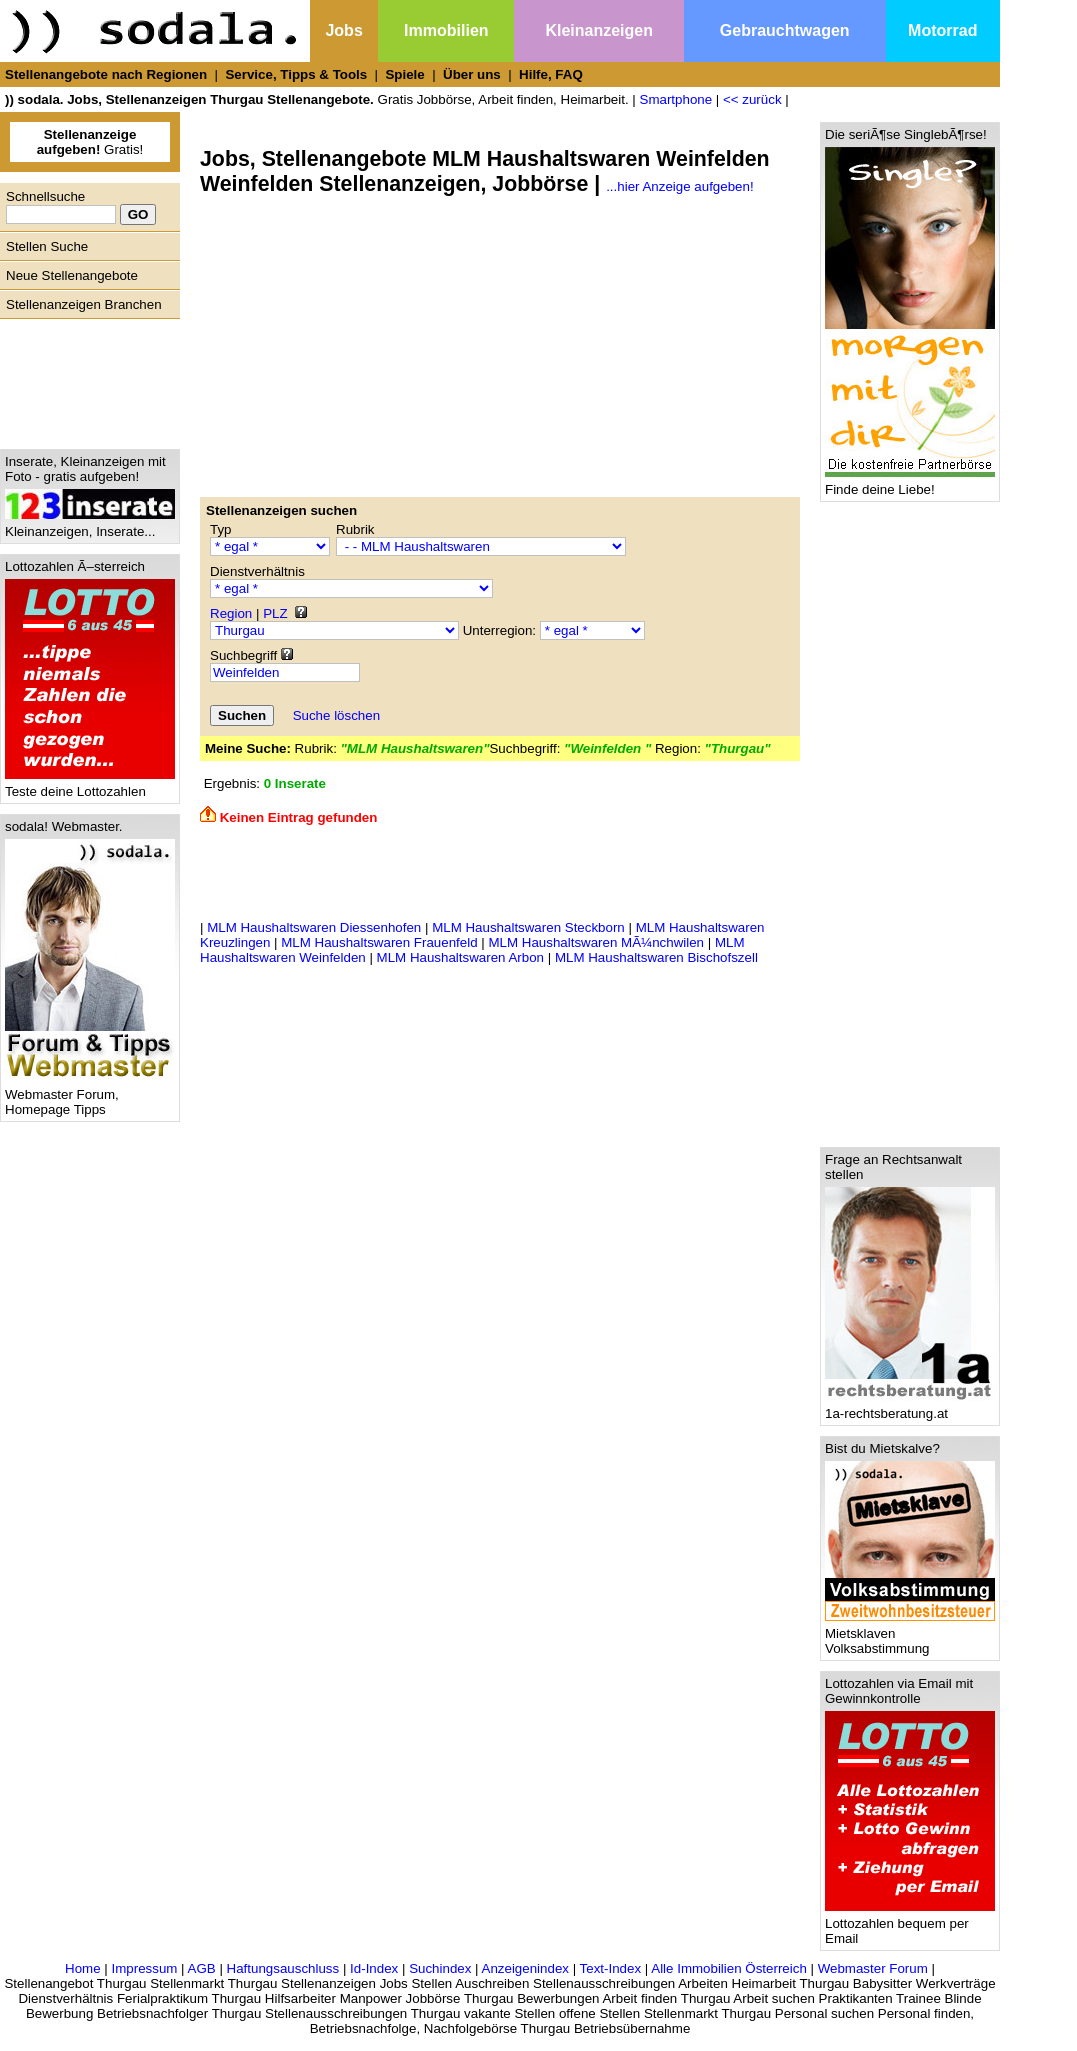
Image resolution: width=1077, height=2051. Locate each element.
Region (231, 613)
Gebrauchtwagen (785, 30)
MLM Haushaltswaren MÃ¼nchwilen (596, 942)
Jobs (343, 30)
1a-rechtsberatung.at (910, 1407)
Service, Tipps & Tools (296, 74)
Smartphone (676, 99)
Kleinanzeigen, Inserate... (90, 525)
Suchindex (440, 1968)
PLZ (275, 613)
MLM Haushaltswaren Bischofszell (656, 957)
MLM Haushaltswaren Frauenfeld (379, 942)
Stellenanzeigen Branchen (84, 304)
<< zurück (752, 99)
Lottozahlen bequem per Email (910, 1925)
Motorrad (942, 30)
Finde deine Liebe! (910, 483)
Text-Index (611, 1968)
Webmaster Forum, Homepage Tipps (90, 1096)
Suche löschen (336, 715)
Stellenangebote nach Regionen (106, 74)
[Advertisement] (85, 379)
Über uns (472, 74)
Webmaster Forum (873, 1968)
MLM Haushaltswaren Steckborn (528, 927)
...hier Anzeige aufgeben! (679, 186)
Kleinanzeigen (599, 30)
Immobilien (446, 30)
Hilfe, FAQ (551, 74)
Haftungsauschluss (283, 1968)
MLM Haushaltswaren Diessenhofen (314, 927)
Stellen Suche (47, 246)
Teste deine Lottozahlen (90, 785)
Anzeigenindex (525, 1968)
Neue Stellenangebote (72, 275)
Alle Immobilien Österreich (729, 1968)
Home (83, 1968)
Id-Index (374, 1968)
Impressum (144, 1968)
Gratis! (90, 142)
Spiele (404, 74)
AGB (202, 1968)
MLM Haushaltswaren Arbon (460, 957)
